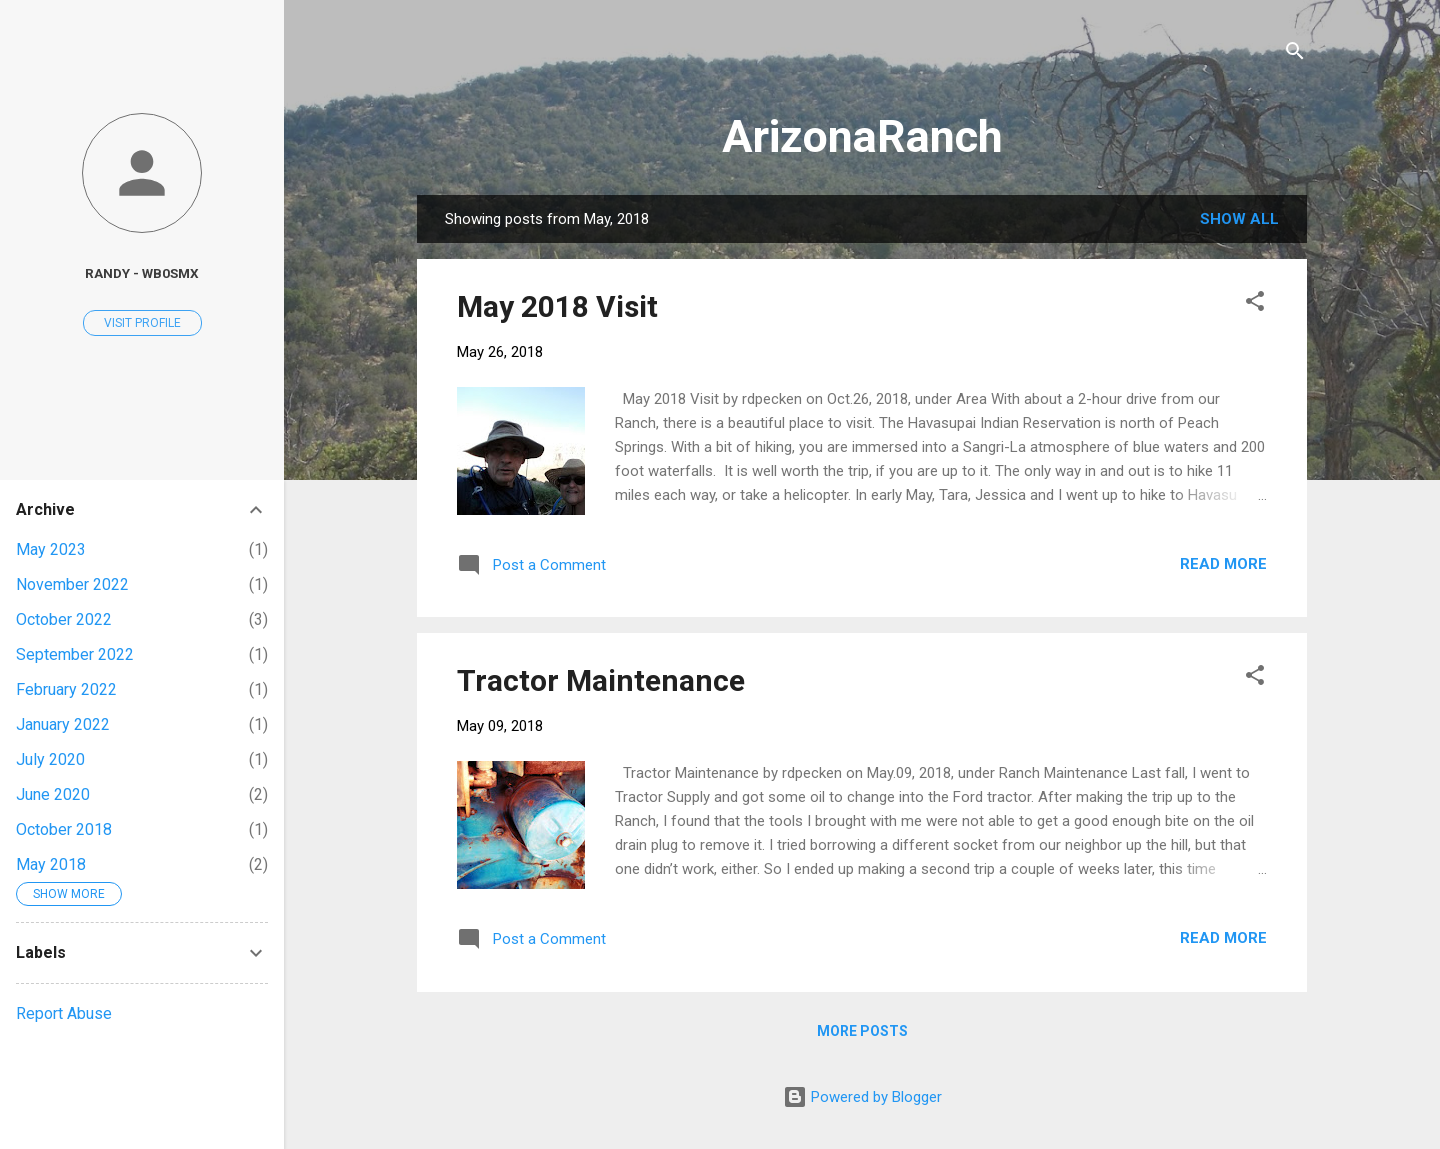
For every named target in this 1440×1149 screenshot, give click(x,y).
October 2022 (64, 619)
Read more (1223, 564)
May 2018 (51, 864)
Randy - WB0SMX (142, 273)
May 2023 (51, 549)
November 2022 (72, 584)
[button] (1255, 304)
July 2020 (50, 759)
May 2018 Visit (557, 306)
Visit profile (142, 323)
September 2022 (75, 654)
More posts (862, 1031)
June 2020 (53, 794)
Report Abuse (64, 1013)
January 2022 (63, 724)
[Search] (1295, 54)
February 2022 (66, 689)
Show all (1239, 219)
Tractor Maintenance (601, 680)
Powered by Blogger (862, 1097)
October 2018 (64, 829)
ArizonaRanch (862, 136)
